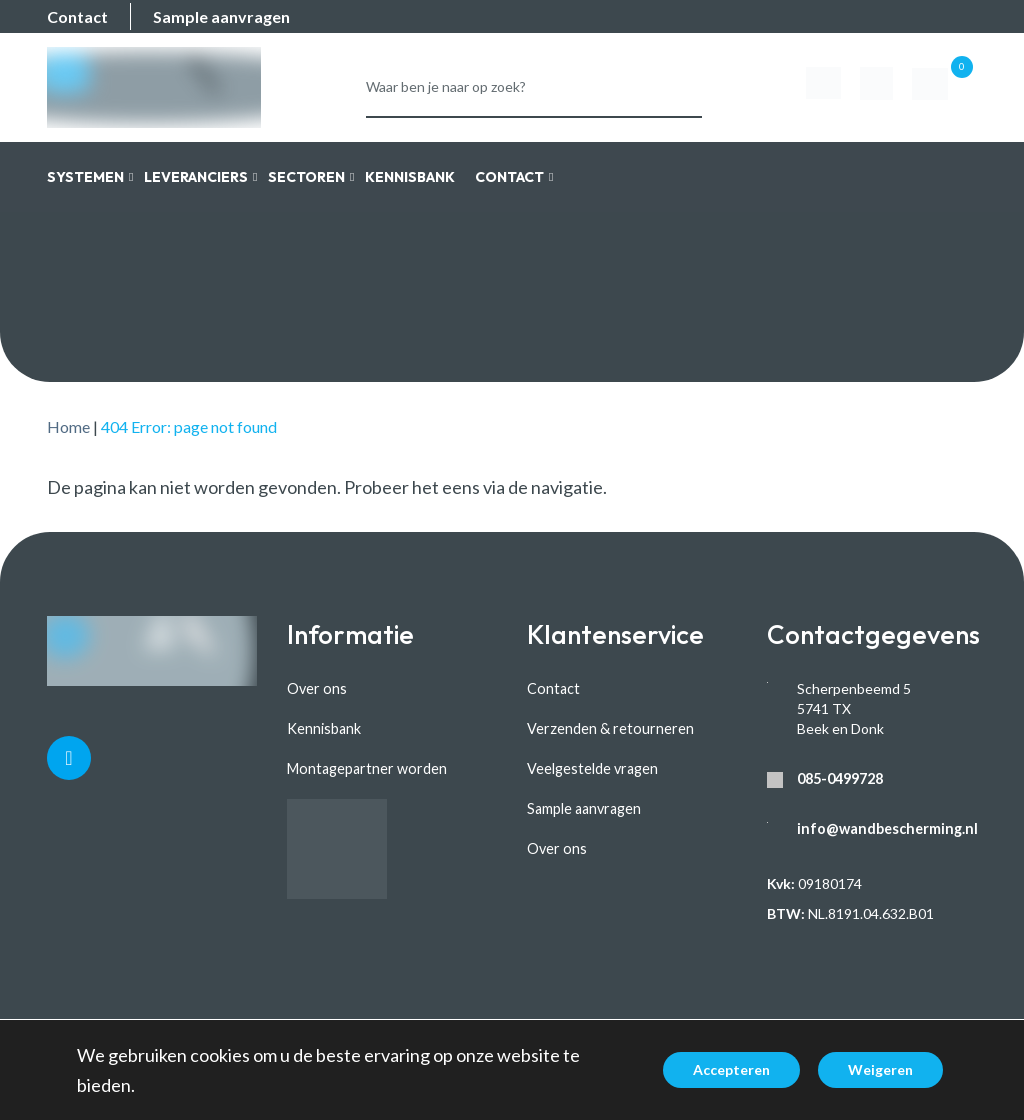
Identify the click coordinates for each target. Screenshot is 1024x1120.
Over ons (316, 688)
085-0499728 (840, 778)
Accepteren (731, 1069)
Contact (77, 16)
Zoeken (679, 79)
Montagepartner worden (364, 768)
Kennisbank (324, 728)
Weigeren (880, 1069)
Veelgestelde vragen (592, 768)
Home (68, 426)
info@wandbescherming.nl (884, 828)
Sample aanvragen (221, 16)
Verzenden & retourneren (607, 728)
